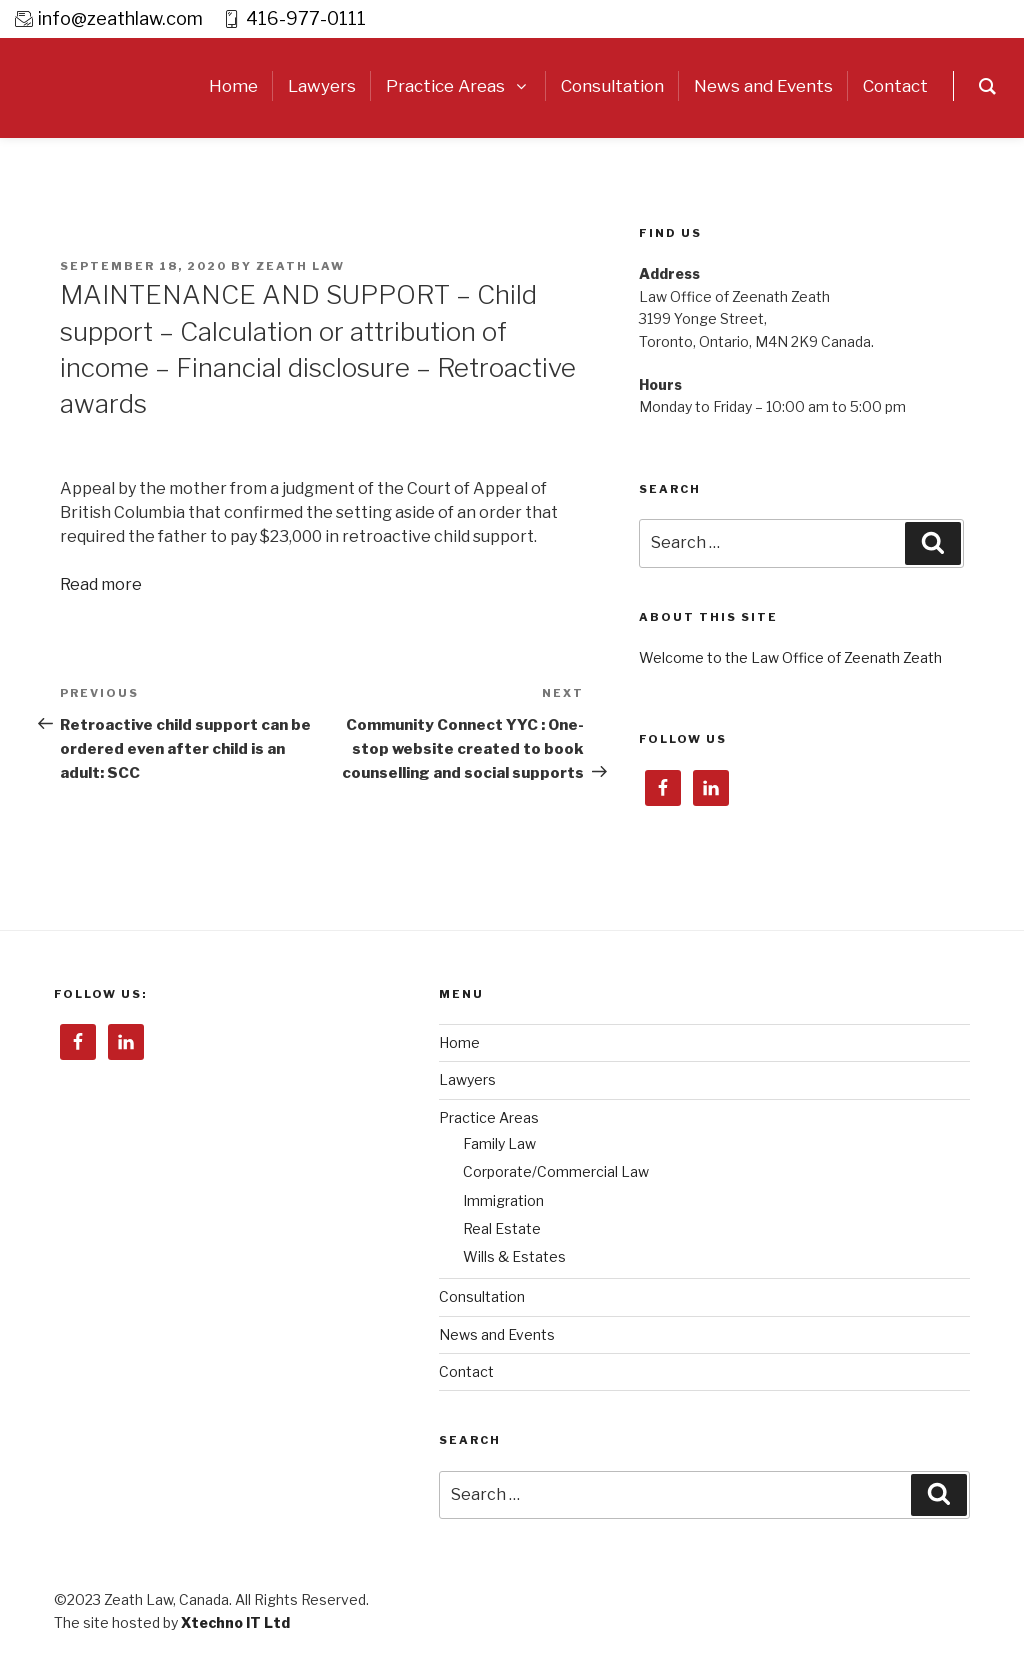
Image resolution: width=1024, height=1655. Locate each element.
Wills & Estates (514, 1256)
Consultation (482, 1296)
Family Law (499, 1143)
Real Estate (502, 1228)
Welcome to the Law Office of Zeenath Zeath (790, 657)
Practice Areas (489, 1117)
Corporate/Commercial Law (556, 1171)
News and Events (497, 1334)
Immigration (503, 1200)
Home (459, 1042)
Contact (466, 1371)
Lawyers (467, 1079)
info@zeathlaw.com (120, 18)
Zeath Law (300, 266)
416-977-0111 (306, 18)
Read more (101, 584)
